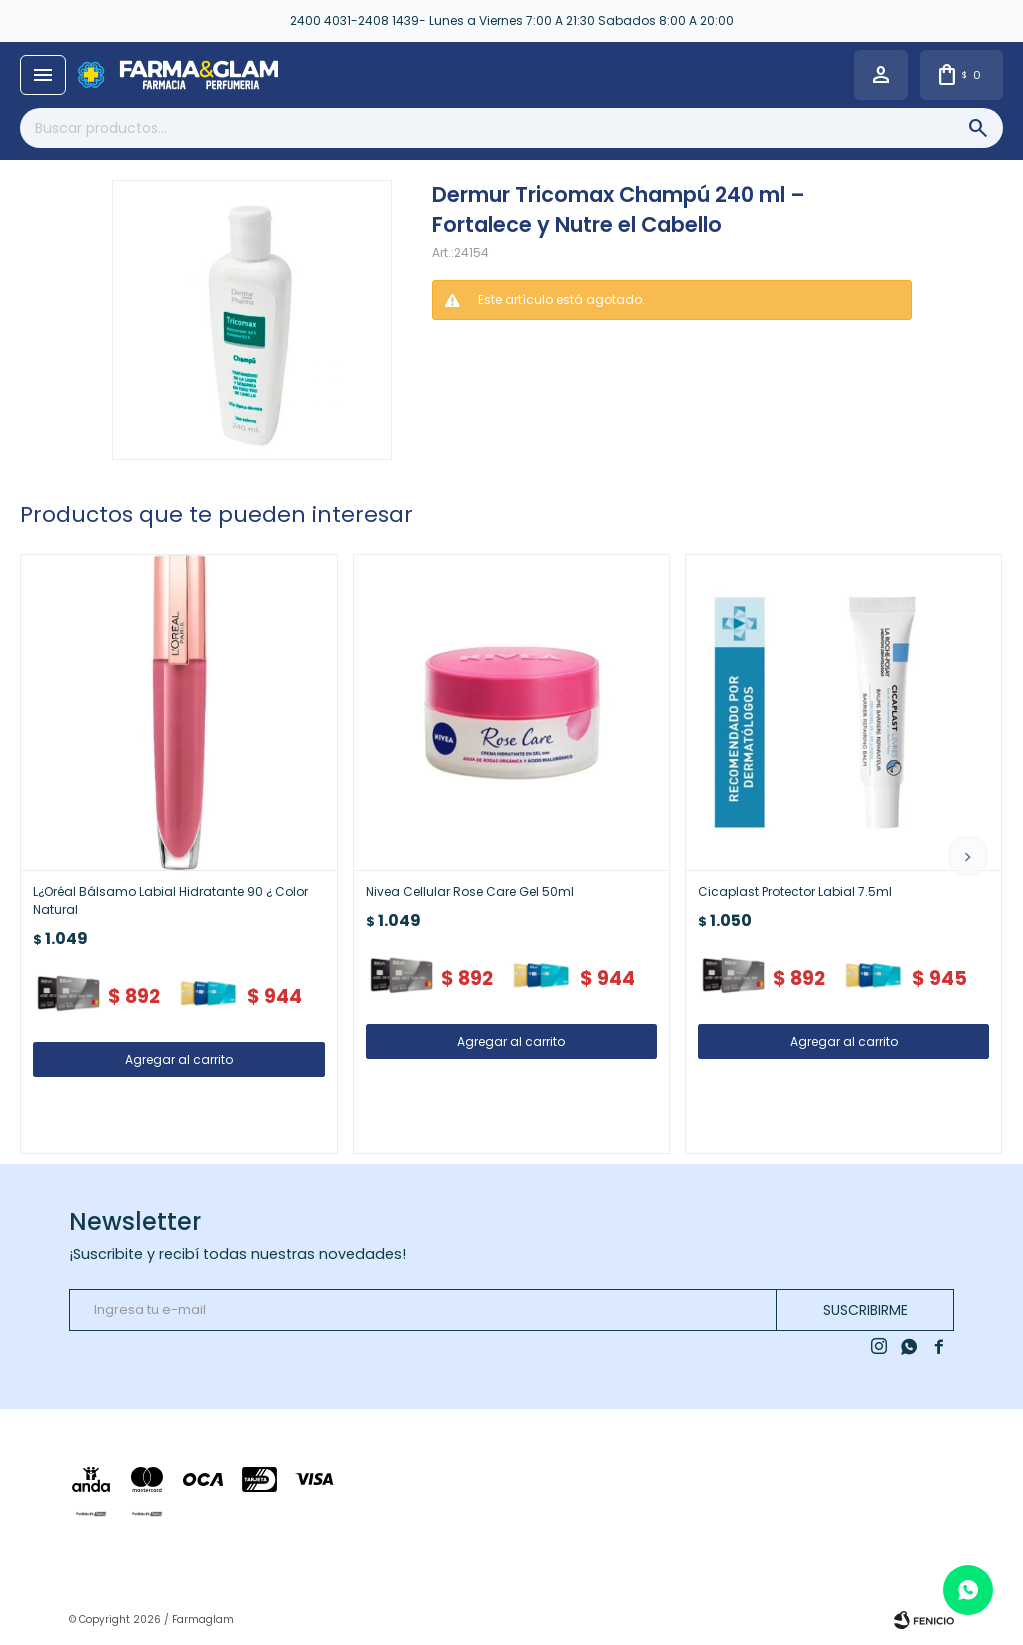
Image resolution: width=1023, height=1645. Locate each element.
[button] (968, 856)
